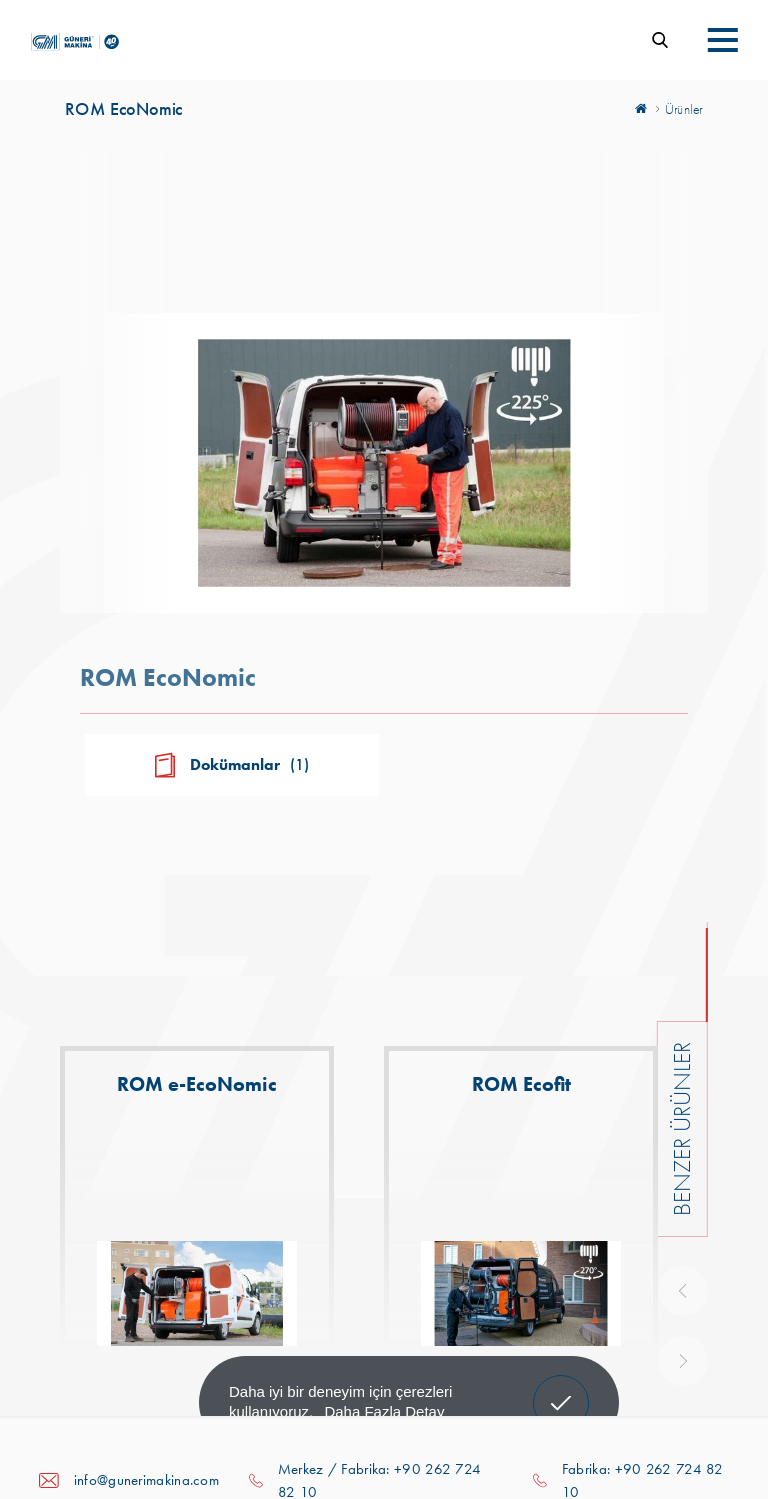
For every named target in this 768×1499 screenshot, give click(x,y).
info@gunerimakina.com (146, 1480)
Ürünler (684, 109)
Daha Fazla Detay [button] (384, 1411)
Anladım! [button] (561, 1388)
